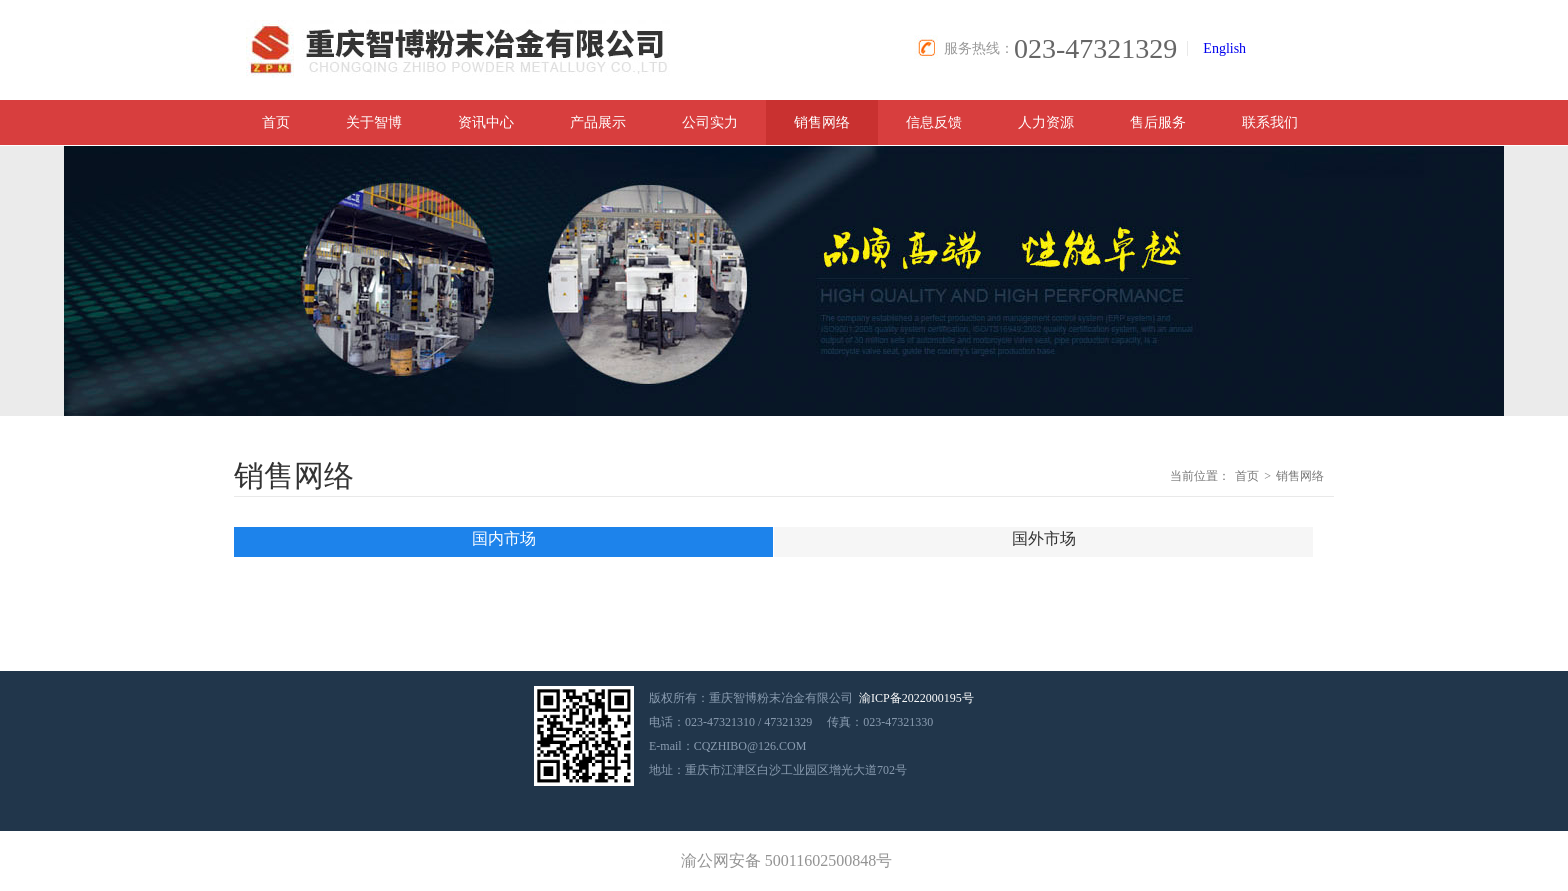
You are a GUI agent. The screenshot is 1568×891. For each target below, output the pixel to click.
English (1224, 48)
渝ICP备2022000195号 (916, 698)
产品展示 (598, 122)
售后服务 (1158, 122)
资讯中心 (486, 122)
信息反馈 (934, 122)
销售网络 (822, 122)
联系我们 (1270, 122)
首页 (276, 122)
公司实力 (710, 122)
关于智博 (374, 122)
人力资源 (1046, 122)
